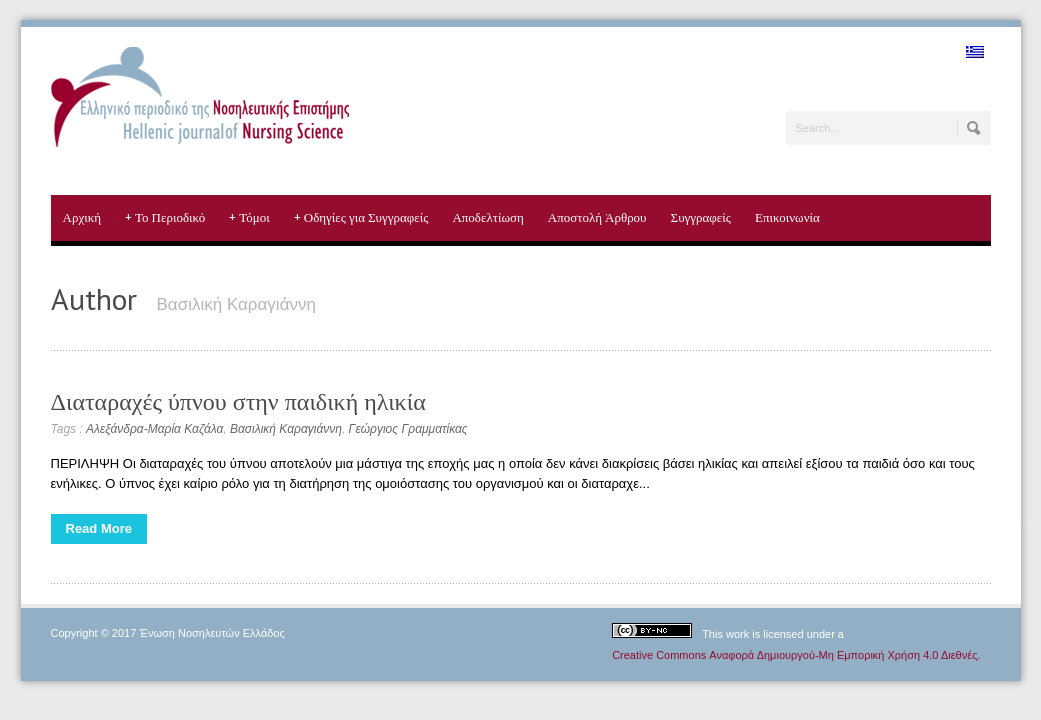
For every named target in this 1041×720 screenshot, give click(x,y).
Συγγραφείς (701, 217)
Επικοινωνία (787, 217)
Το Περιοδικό (165, 218)
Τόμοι (249, 218)
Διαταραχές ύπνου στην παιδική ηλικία (238, 401)
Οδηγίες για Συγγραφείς (361, 218)
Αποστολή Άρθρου (597, 217)
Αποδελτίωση (487, 217)
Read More (99, 528)
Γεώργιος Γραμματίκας (408, 429)
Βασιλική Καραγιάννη (286, 429)
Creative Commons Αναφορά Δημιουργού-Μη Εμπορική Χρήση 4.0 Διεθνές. (796, 655)
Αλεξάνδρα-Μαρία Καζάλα (154, 429)
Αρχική (82, 217)
